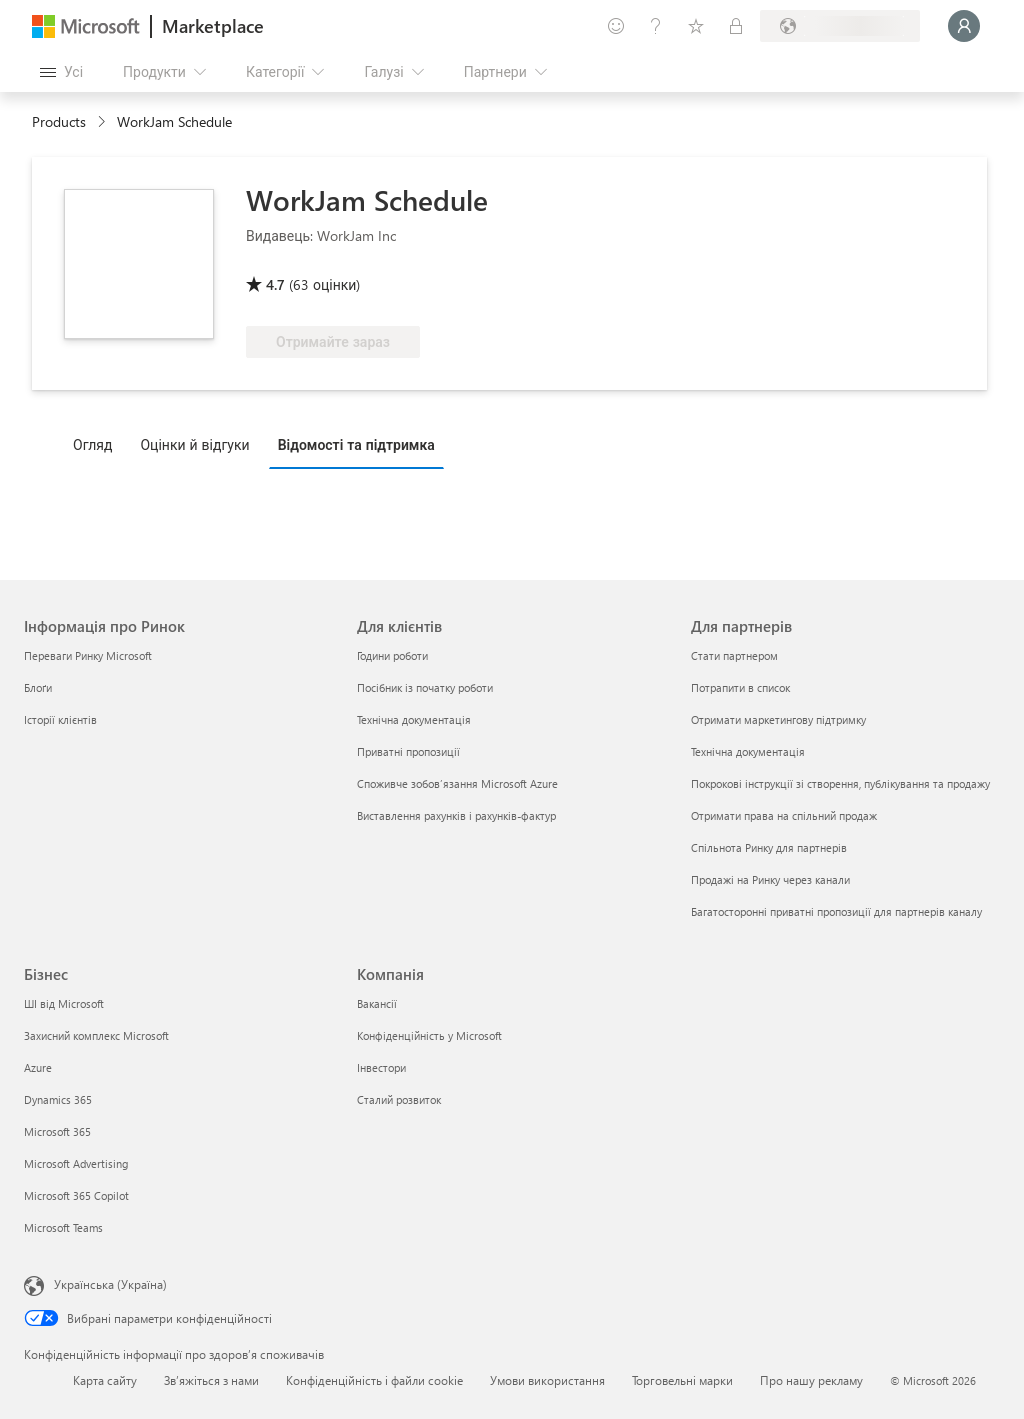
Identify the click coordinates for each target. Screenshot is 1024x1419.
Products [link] (59, 121)
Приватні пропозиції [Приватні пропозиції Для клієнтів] (408, 751)
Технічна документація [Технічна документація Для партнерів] (748, 751)
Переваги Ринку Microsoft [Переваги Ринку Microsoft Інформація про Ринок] (88, 655)
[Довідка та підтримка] (656, 26)
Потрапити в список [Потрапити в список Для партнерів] (740, 687)
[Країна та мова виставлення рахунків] (840, 26)
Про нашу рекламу (811, 1380)
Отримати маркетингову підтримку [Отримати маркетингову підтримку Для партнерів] (778, 719)
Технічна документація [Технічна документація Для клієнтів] (414, 719)
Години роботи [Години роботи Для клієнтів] (392, 655)
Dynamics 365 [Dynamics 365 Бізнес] (58, 1099)
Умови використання (547, 1380)
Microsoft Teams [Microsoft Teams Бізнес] (63, 1227)
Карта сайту (105, 1380)
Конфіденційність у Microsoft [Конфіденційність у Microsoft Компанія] (429, 1035)
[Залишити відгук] (616, 26)
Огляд (92, 444)
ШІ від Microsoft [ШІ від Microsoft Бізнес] (64, 1003)
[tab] (97, 444)
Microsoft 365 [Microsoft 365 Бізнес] (57, 1131)
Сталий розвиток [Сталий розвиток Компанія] (399, 1099)
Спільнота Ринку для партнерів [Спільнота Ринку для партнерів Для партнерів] (769, 847)
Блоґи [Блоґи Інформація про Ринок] (38, 687)
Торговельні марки (682, 1380)
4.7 (275, 284)
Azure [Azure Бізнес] (38, 1067)
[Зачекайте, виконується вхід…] (964, 26)
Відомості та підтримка (356, 444)
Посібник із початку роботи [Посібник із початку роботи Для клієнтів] (425, 687)
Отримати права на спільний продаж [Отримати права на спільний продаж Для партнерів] (784, 815)
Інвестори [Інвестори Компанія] (381, 1067)
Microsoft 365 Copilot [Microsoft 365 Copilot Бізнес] (76, 1195)
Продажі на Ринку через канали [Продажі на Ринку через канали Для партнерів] (770, 879)
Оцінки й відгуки (194, 444)
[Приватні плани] (736, 26)
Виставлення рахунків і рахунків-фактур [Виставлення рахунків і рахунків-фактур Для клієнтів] (456, 815)
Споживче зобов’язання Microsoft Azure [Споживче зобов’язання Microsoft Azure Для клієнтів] (457, 783)
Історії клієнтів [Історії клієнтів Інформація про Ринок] (60, 719)
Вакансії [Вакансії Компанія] (377, 1003)
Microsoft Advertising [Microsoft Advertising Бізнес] (76, 1163)
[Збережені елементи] (696, 26)
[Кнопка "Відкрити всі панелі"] (61, 72)
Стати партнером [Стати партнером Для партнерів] (734, 655)
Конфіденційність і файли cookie (374, 1380)
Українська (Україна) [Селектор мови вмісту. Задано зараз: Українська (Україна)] (110, 1284)
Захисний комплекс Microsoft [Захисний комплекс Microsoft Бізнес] (96, 1035)
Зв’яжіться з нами (211, 1380)
